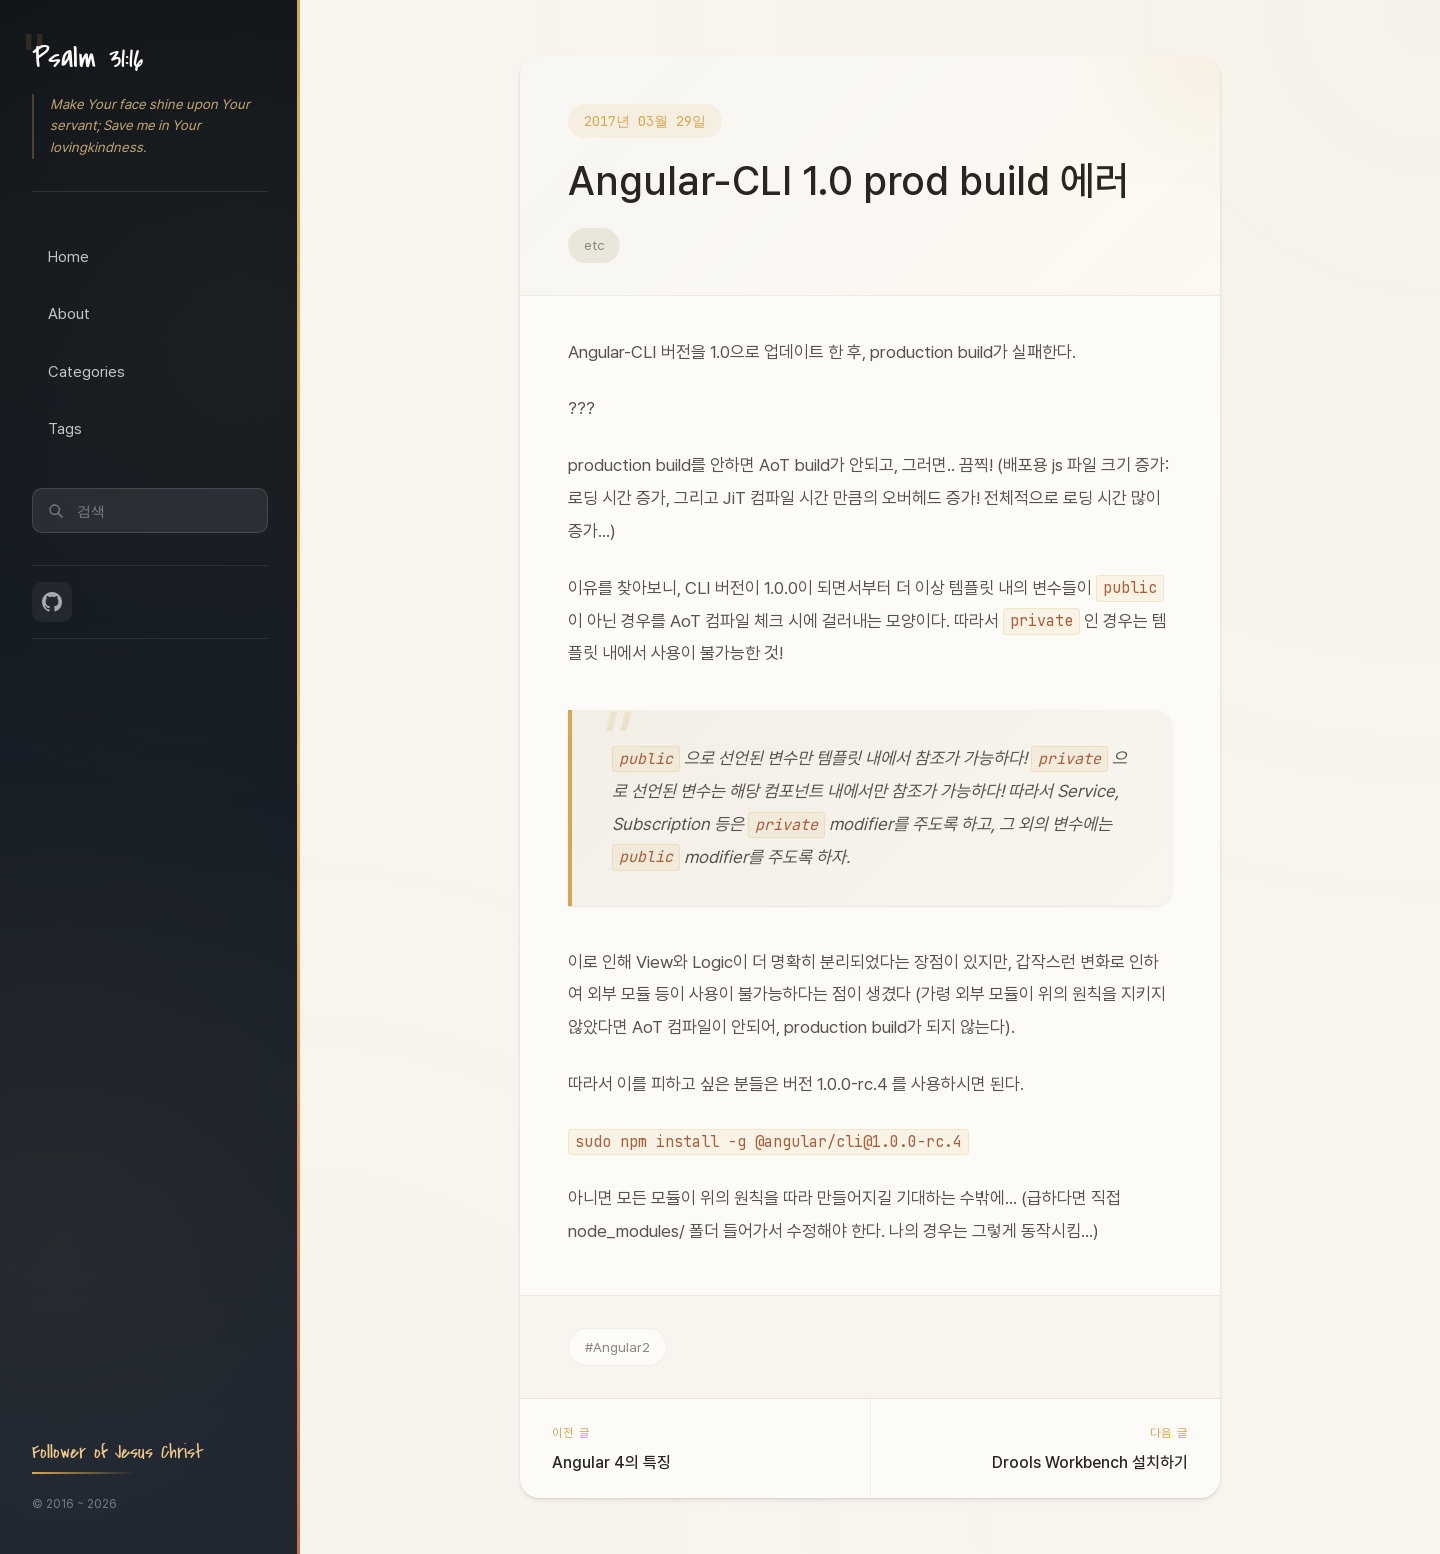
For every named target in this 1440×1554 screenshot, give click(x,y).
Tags (65, 429)
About (69, 314)
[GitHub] (52, 602)
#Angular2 (617, 1347)
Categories (86, 372)
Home (68, 257)
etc (594, 245)
